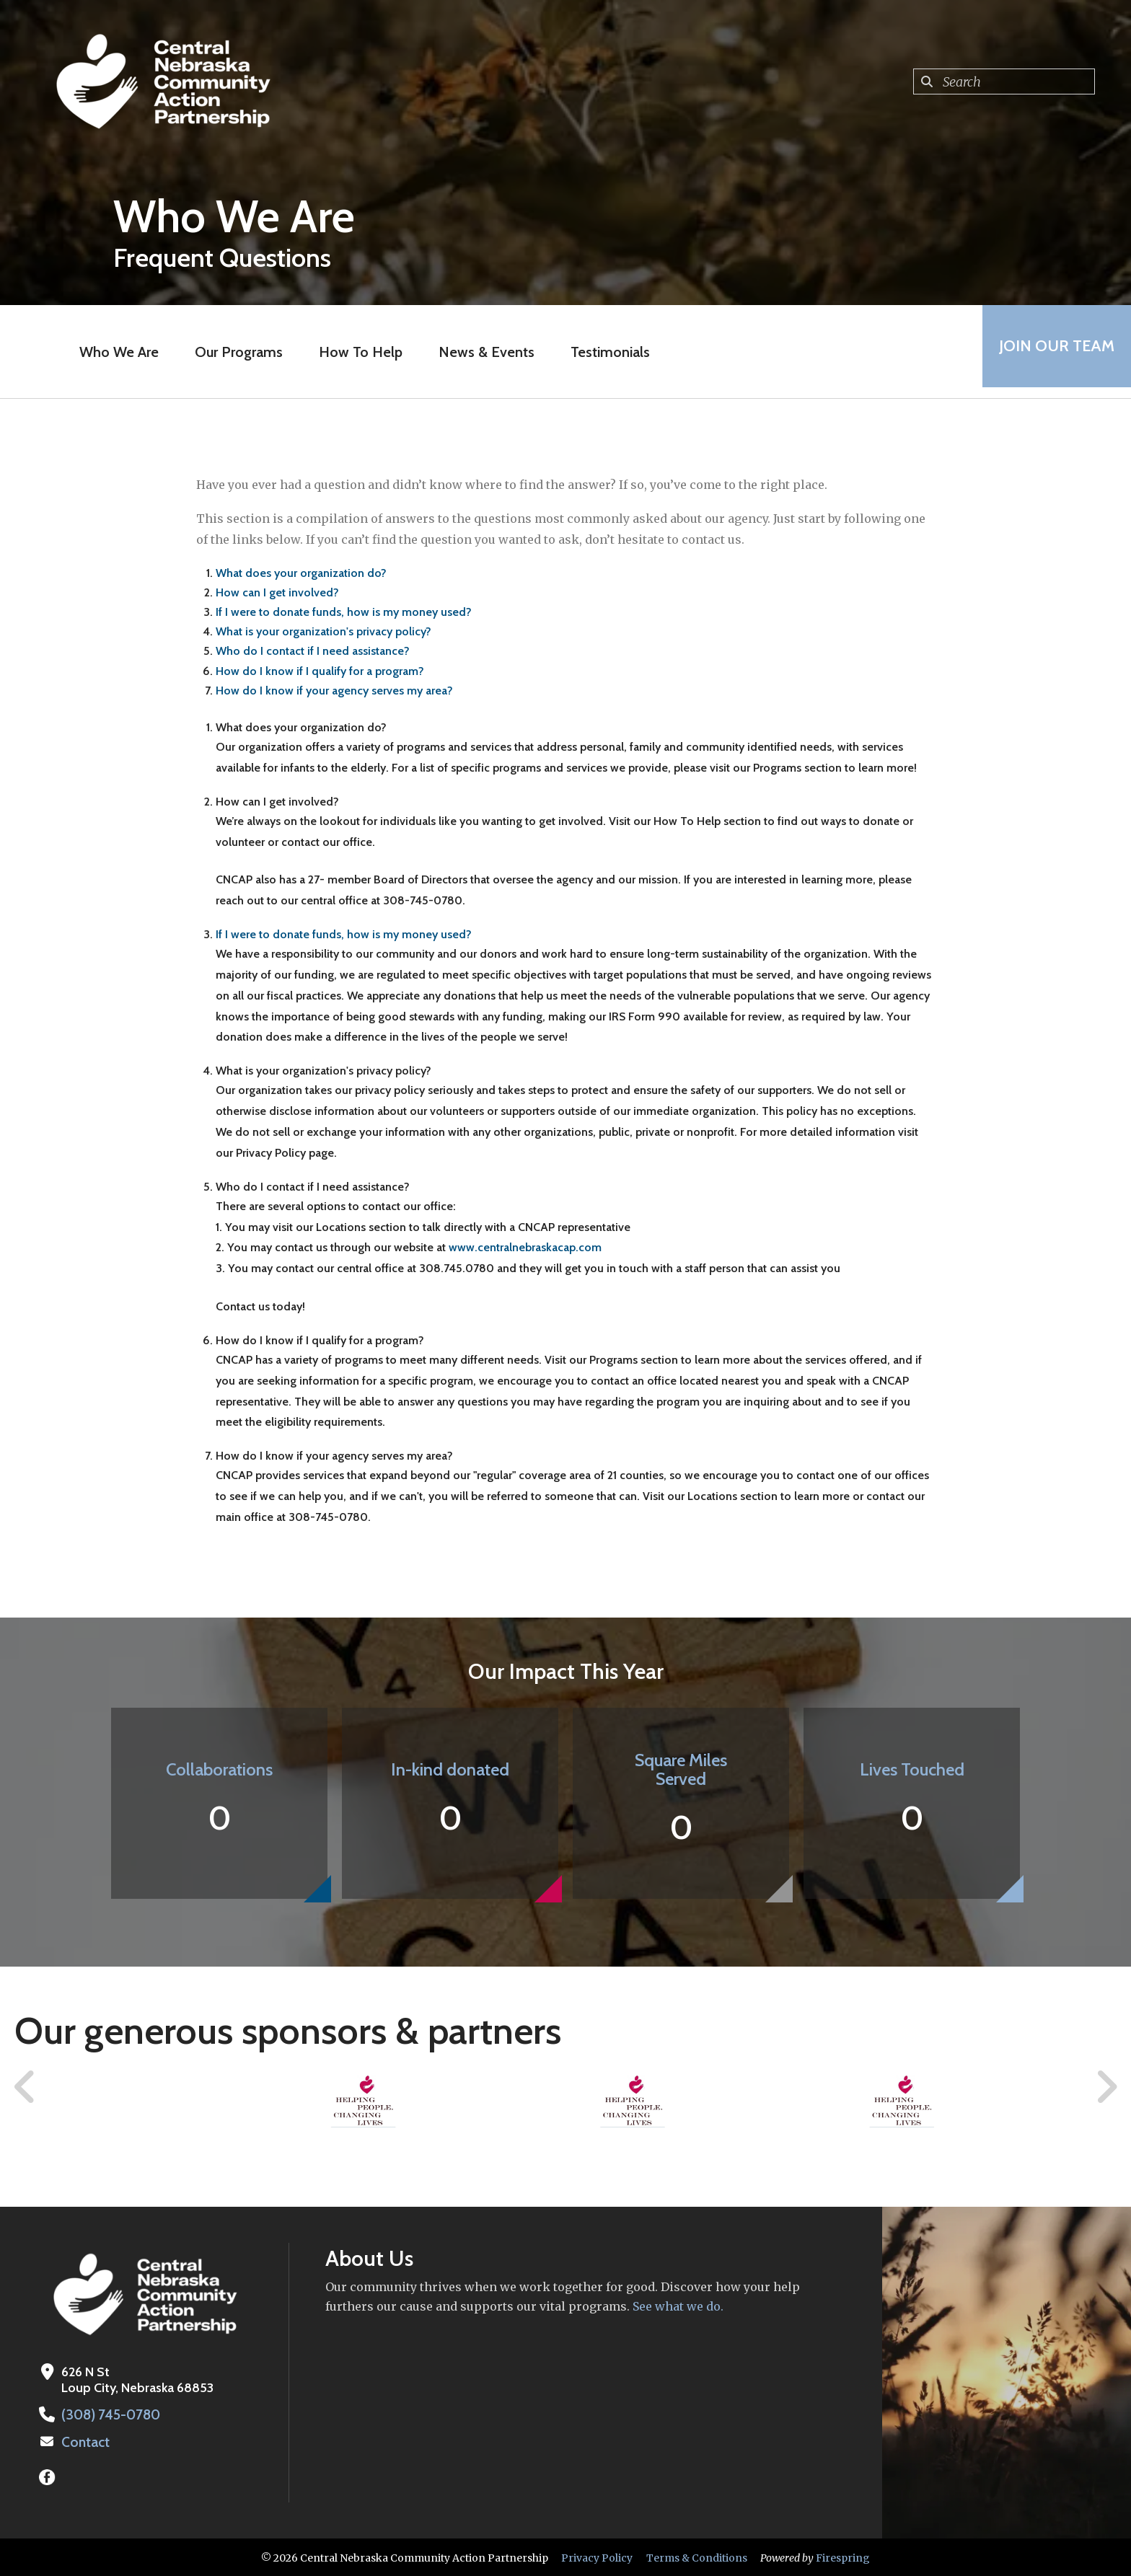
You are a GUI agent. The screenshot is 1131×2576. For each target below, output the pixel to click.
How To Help (356, 352)
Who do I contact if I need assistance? (313, 651)
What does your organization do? (301, 573)
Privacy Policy (597, 2556)
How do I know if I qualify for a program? (320, 671)
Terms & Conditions (696, 2556)
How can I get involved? (277, 592)
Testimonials (606, 352)
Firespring (843, 2556)
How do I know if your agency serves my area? (334, 690)
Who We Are (114, 352)
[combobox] (1004, 81)
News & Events (482, 352)
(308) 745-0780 (108, 2414)
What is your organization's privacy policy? (323, 631)
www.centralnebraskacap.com (525, 1247)
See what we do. (676, 2306)
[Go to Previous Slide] (25, 2087)
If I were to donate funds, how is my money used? (344, 612)
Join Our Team (1051, 351)
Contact (84, 2441)
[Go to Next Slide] (1106, 2087)
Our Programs (234, 352)
